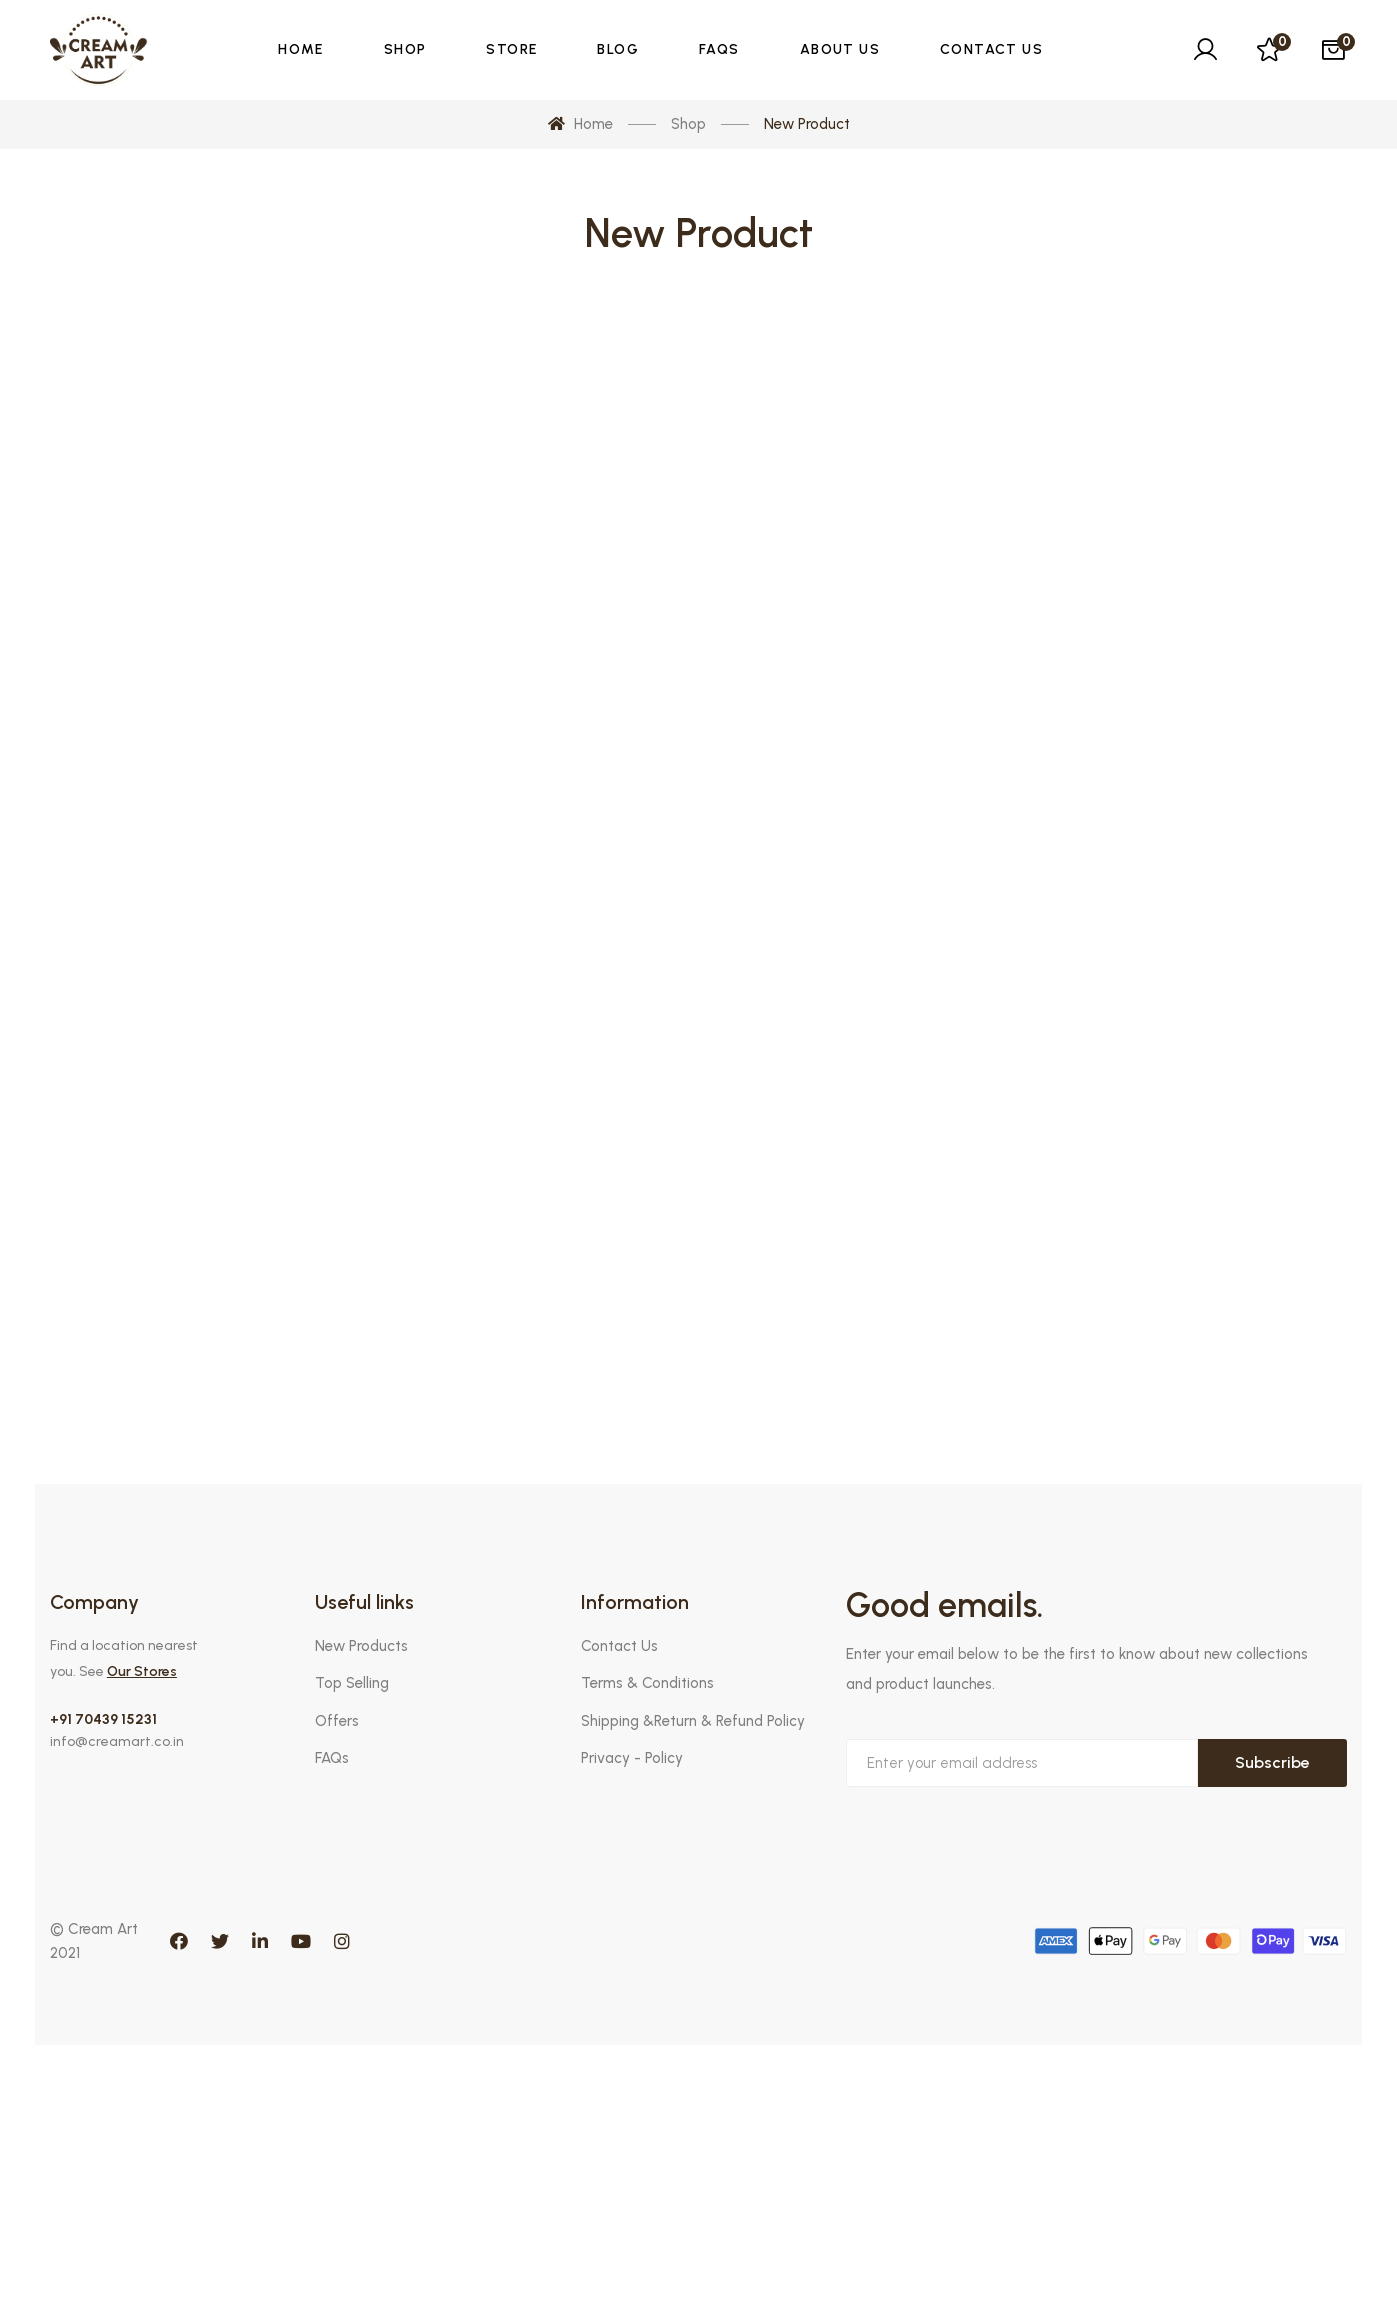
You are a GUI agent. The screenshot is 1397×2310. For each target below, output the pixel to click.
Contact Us (619, 1646)
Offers (337, 1721)
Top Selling (352, 1683)
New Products (361, 1646)
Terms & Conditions (647, 1683)
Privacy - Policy (632, 1758)
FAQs (332, 1758)
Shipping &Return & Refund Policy (693, 1721)
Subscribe (1272, 1762)
